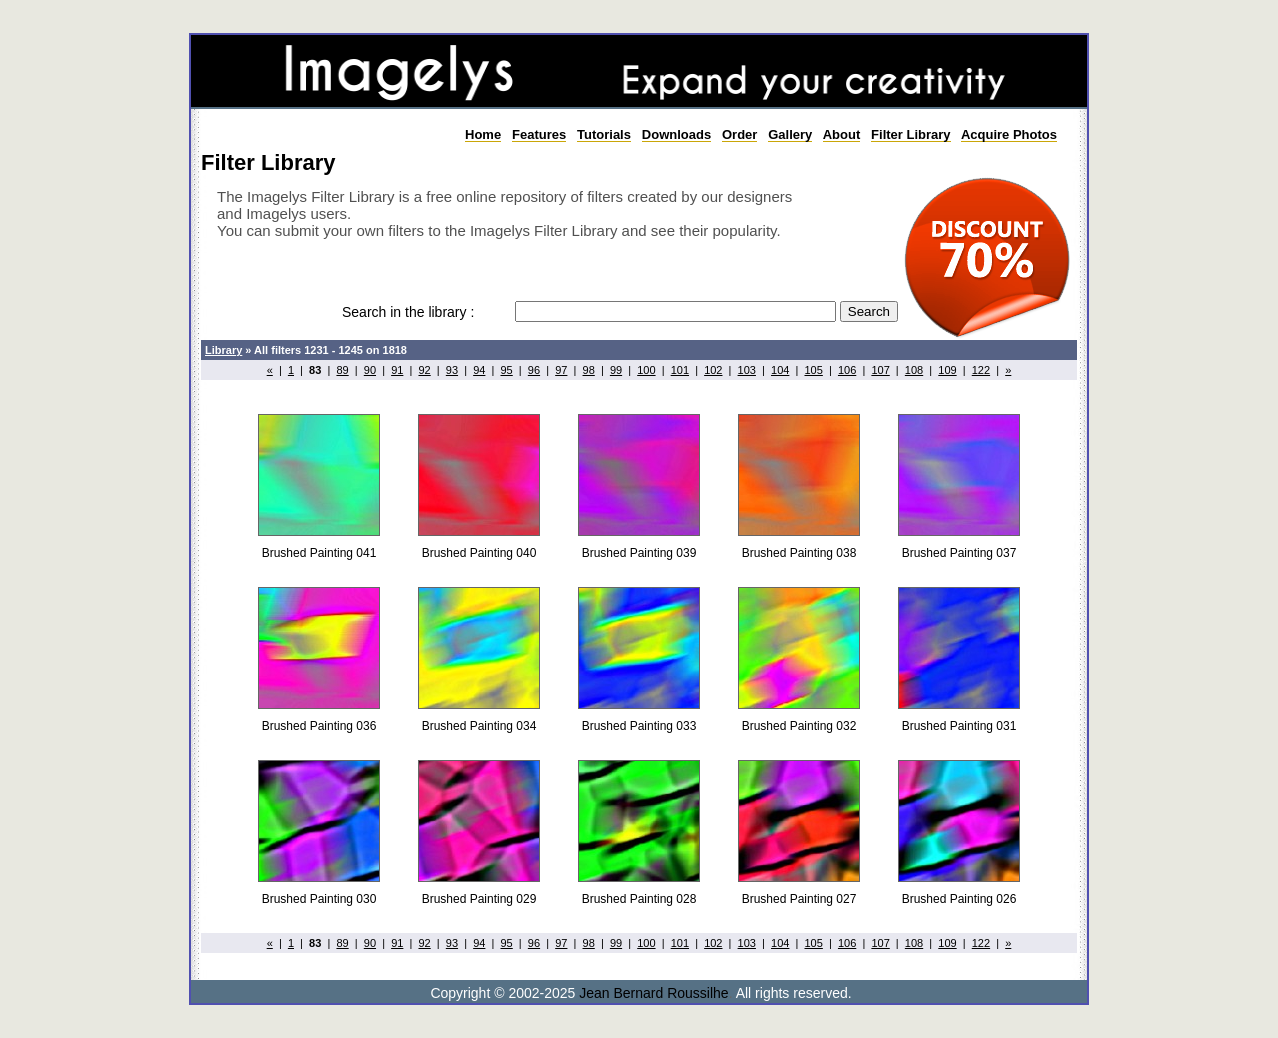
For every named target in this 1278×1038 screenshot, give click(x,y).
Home (483, 134)
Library (223, 350)
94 (479, 370)
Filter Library (910, 134)
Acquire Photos (1009, 134)
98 (589, 370)
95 (507, 370)
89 (342, 370)
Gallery (790, 134)
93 (452, 370)
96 (534, 370)
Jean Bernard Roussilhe (653, 993)
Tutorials (604, 134)
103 (747, 370)
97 (561, 370)
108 (914, 370)
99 (616, 370)
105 (813, 370)
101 (680, 370)
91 (397, 370)
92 (424, 370)
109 (947, 370)
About (842, 134)
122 (981, 370)
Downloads (676, 134)
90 (370, 370)
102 (713, 370)
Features (539, 134)
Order (739, 134)
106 (847, 370)
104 (780, 370)
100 (646, 370)
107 (880, 370)
